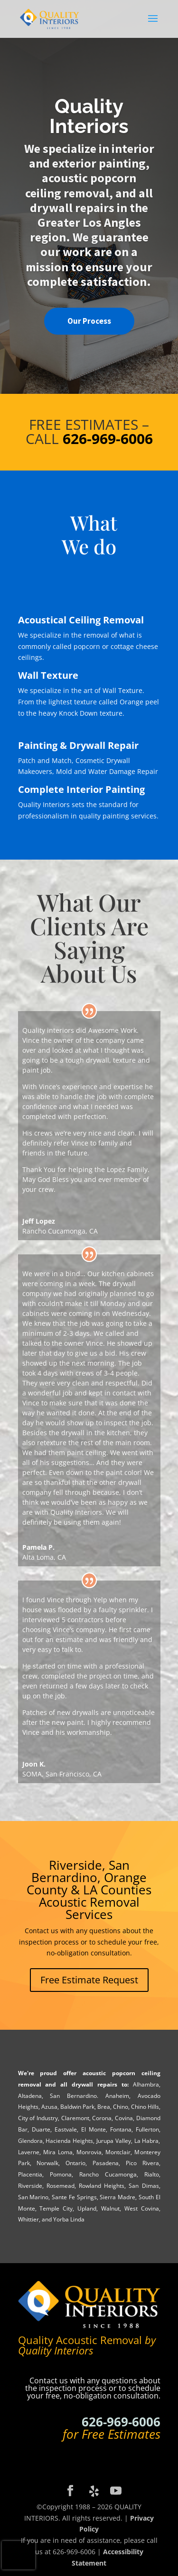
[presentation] (18, 2555)
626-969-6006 (121, 2421)
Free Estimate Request (89, 1979)
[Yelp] (93, 2491)
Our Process (89, 321)
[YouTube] (116, 2491)
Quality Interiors (89, 116)
